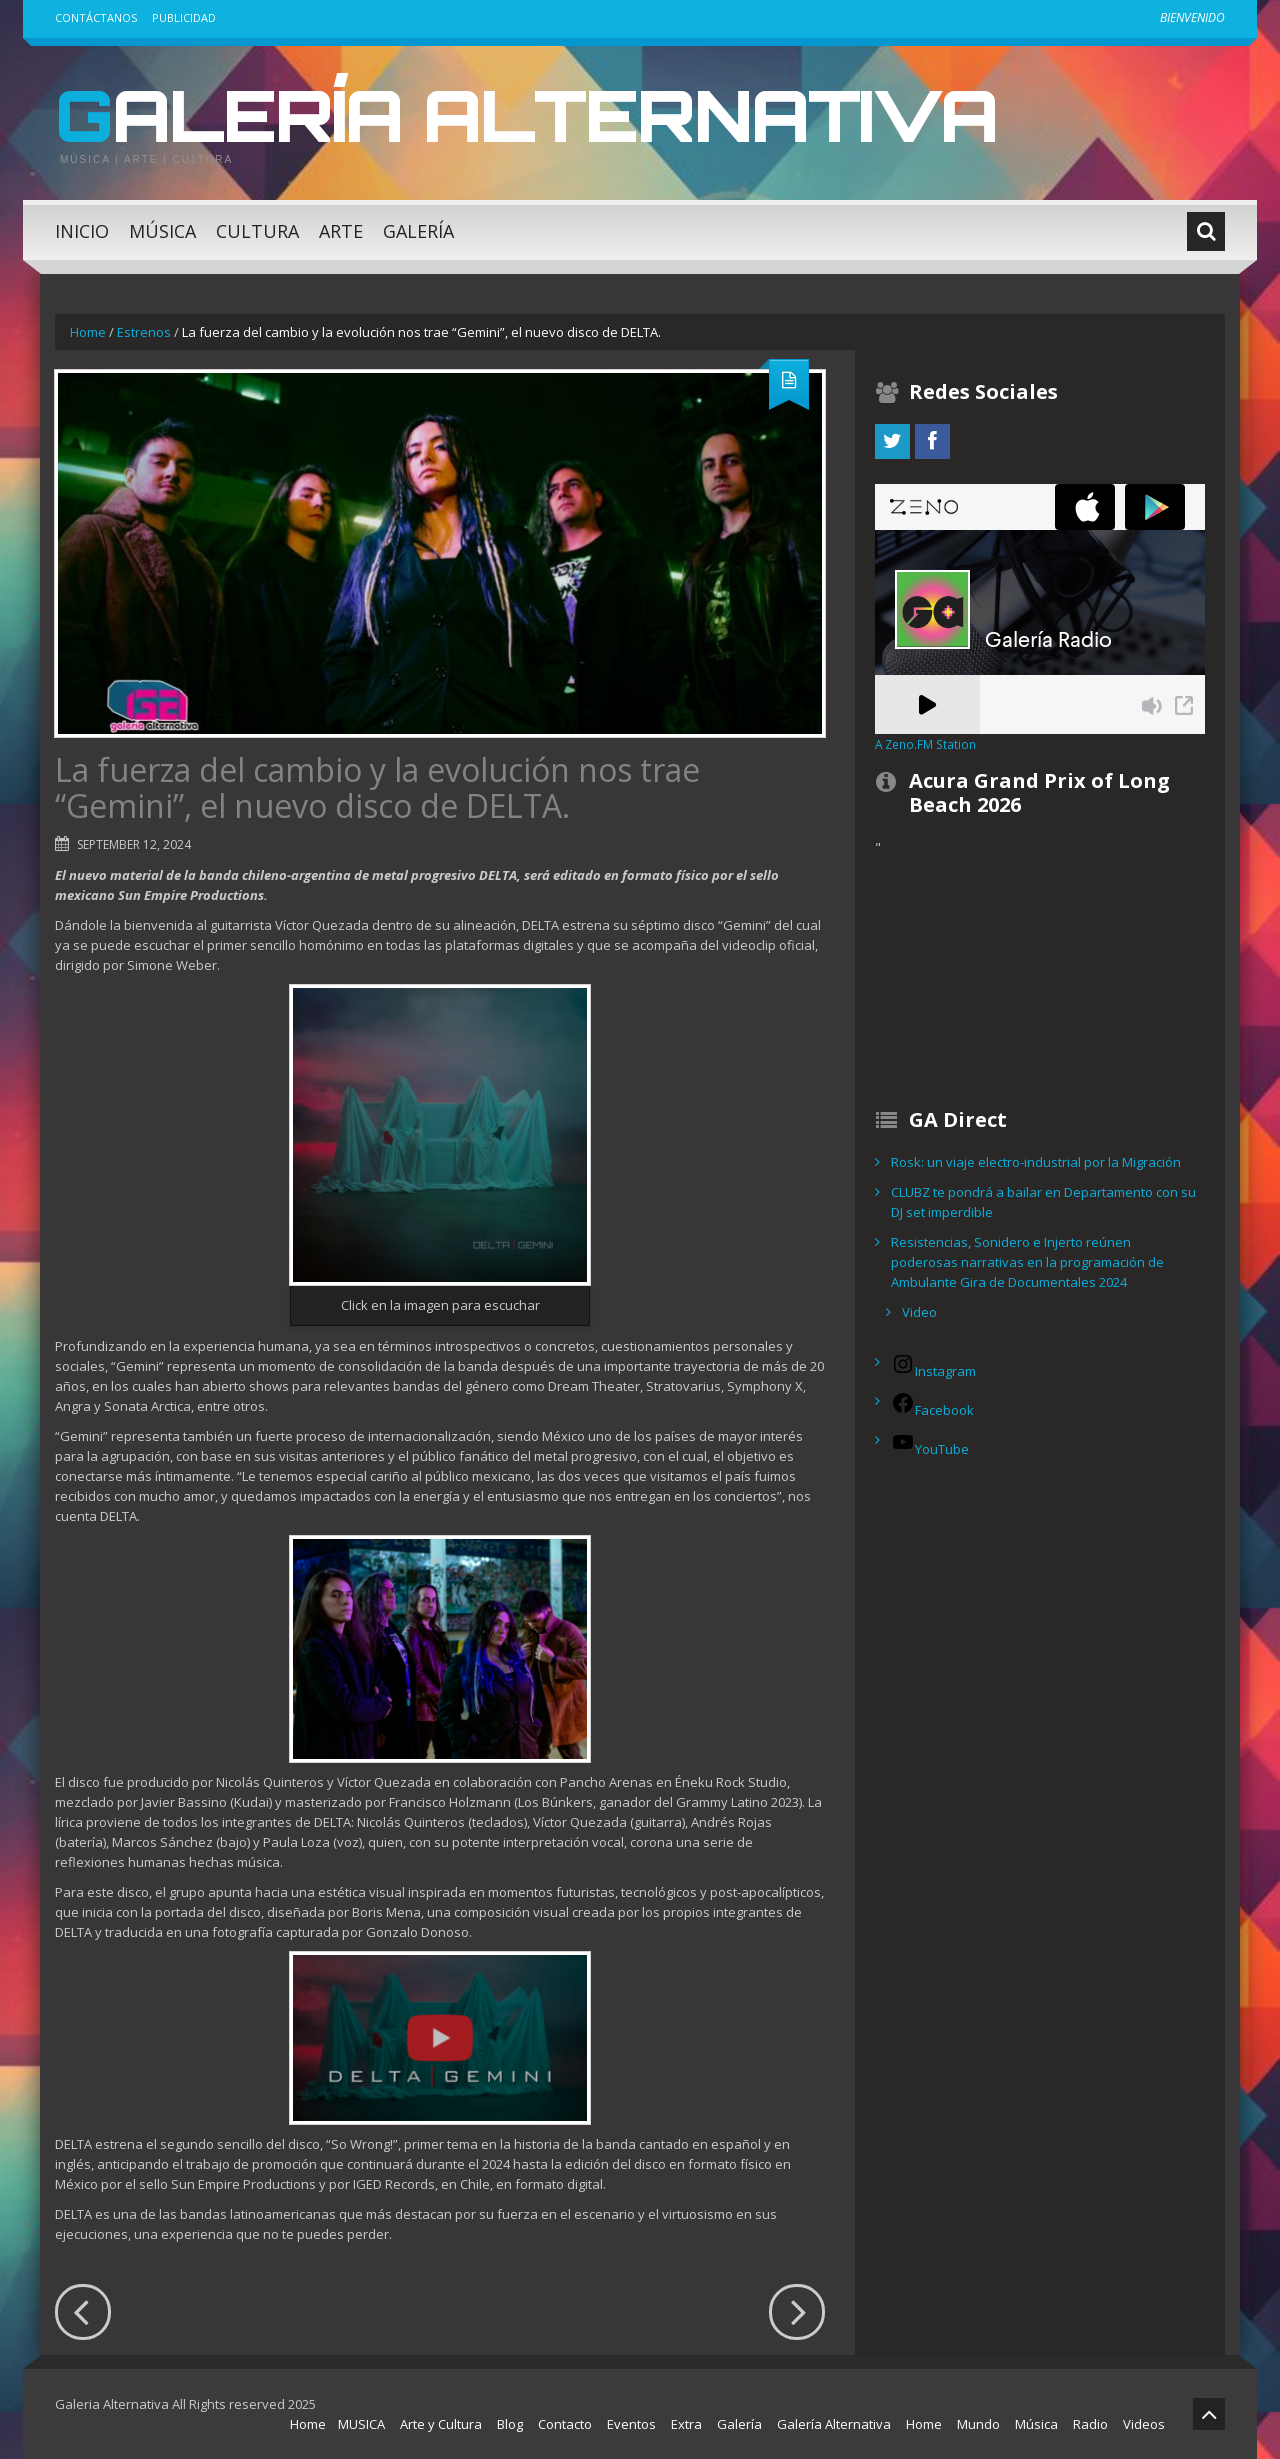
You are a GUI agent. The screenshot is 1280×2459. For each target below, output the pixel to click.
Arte (341, 231)
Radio (1090, 2424)
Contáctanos (96, 17)
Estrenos (144, 332)
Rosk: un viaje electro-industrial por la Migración (1036, 1162)
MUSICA (361, 2424)
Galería (418, 231)
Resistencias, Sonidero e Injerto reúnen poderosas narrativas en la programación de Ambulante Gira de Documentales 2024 (1027, 1262)
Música (162, 231)
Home (88, 332)
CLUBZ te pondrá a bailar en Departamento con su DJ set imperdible (1043, 1202)
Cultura (257, 231)
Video (919, 1312)
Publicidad (184, 17)
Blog (510, 2424)
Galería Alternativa (534, 114)
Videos (1144, 2424)
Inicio (82, 231)
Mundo (978, 2424)
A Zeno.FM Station (925, 744)
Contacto (565, 2424)
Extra (686, 2424)
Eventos (631, 2424)
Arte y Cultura (441, 2424)
